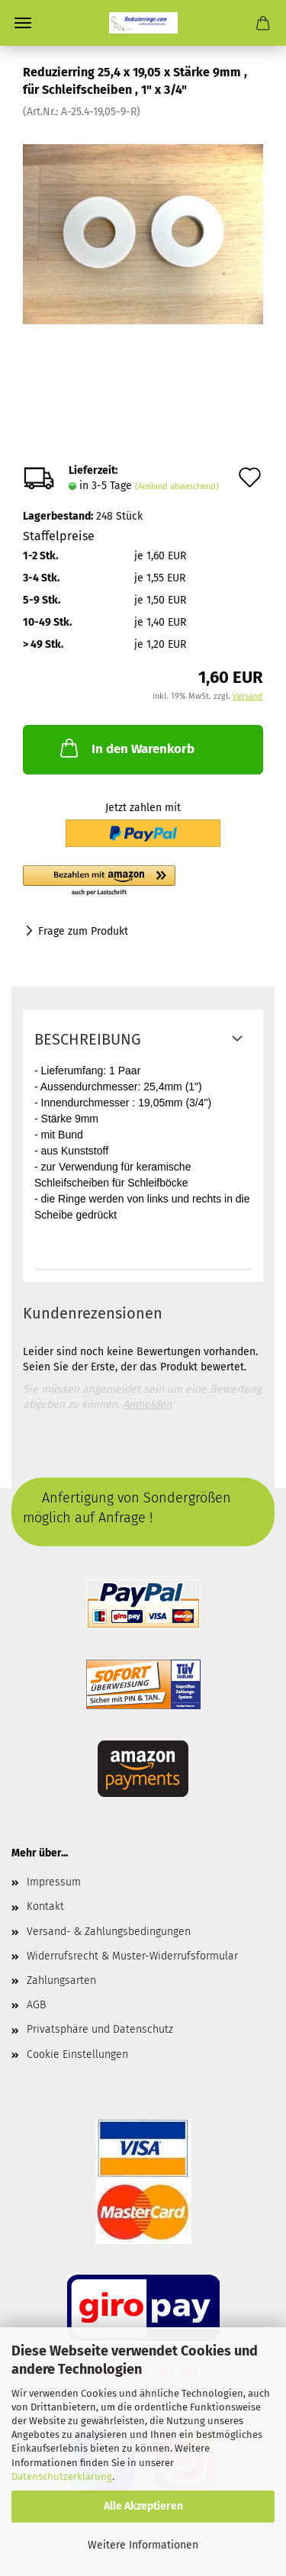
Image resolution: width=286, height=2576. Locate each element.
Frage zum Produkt (83, 931)
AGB (36, 2004)
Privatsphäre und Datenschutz (100, 2029)
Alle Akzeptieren (143, 2506)
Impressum (54, 1882)
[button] (143, 881)
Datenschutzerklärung (61, 2476)
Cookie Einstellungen (77, 2054)
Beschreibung (87, 1039)
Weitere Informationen (143, 2545)
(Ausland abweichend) (177, 486)
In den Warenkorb (125, 748)
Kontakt (45, 1906)
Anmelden (147, 1404)
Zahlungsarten (61, 1980)
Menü (22, 23)
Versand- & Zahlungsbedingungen (109, 1931)
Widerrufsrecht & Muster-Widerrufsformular (132, 1956)
